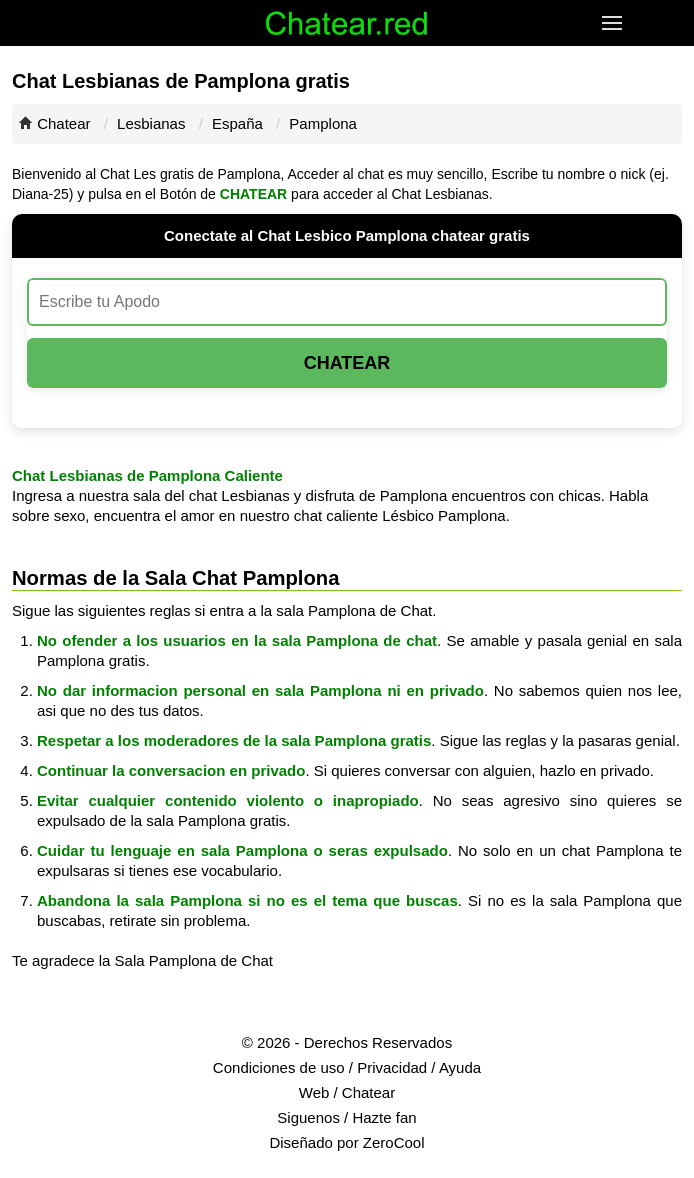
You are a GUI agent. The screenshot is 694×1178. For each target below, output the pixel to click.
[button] (614, 23)
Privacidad (392, 1067)
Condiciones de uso (279, 1067)
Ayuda (460, 1067)
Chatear (63, 123)
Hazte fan (384, 1117)
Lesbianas (151, 123)
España (237, 123)
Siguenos (308, 1117)
